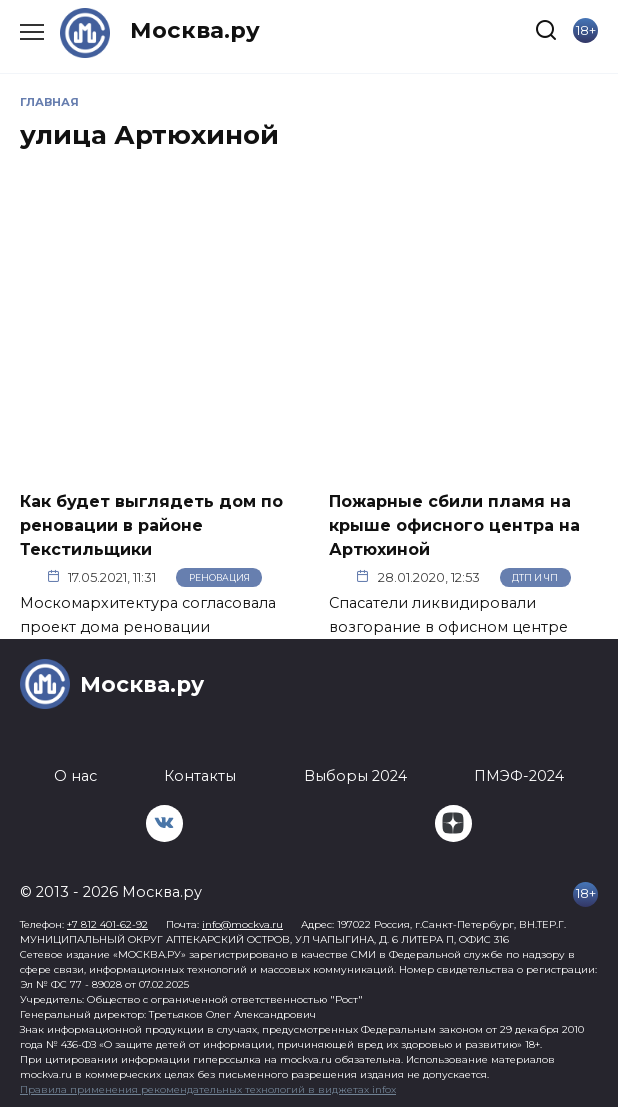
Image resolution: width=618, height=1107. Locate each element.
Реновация (219, 577)
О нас (75, 776)
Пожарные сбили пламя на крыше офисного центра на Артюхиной (454, 524)
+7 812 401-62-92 (107, 924)
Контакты (200, 776)
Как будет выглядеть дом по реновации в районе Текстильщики (151, 524)
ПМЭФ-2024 (519, 776)
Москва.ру (195, 30)
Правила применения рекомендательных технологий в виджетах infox (208, 1089)
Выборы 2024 (355, 776)
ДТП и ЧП (535, 577)
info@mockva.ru (242, 924)
